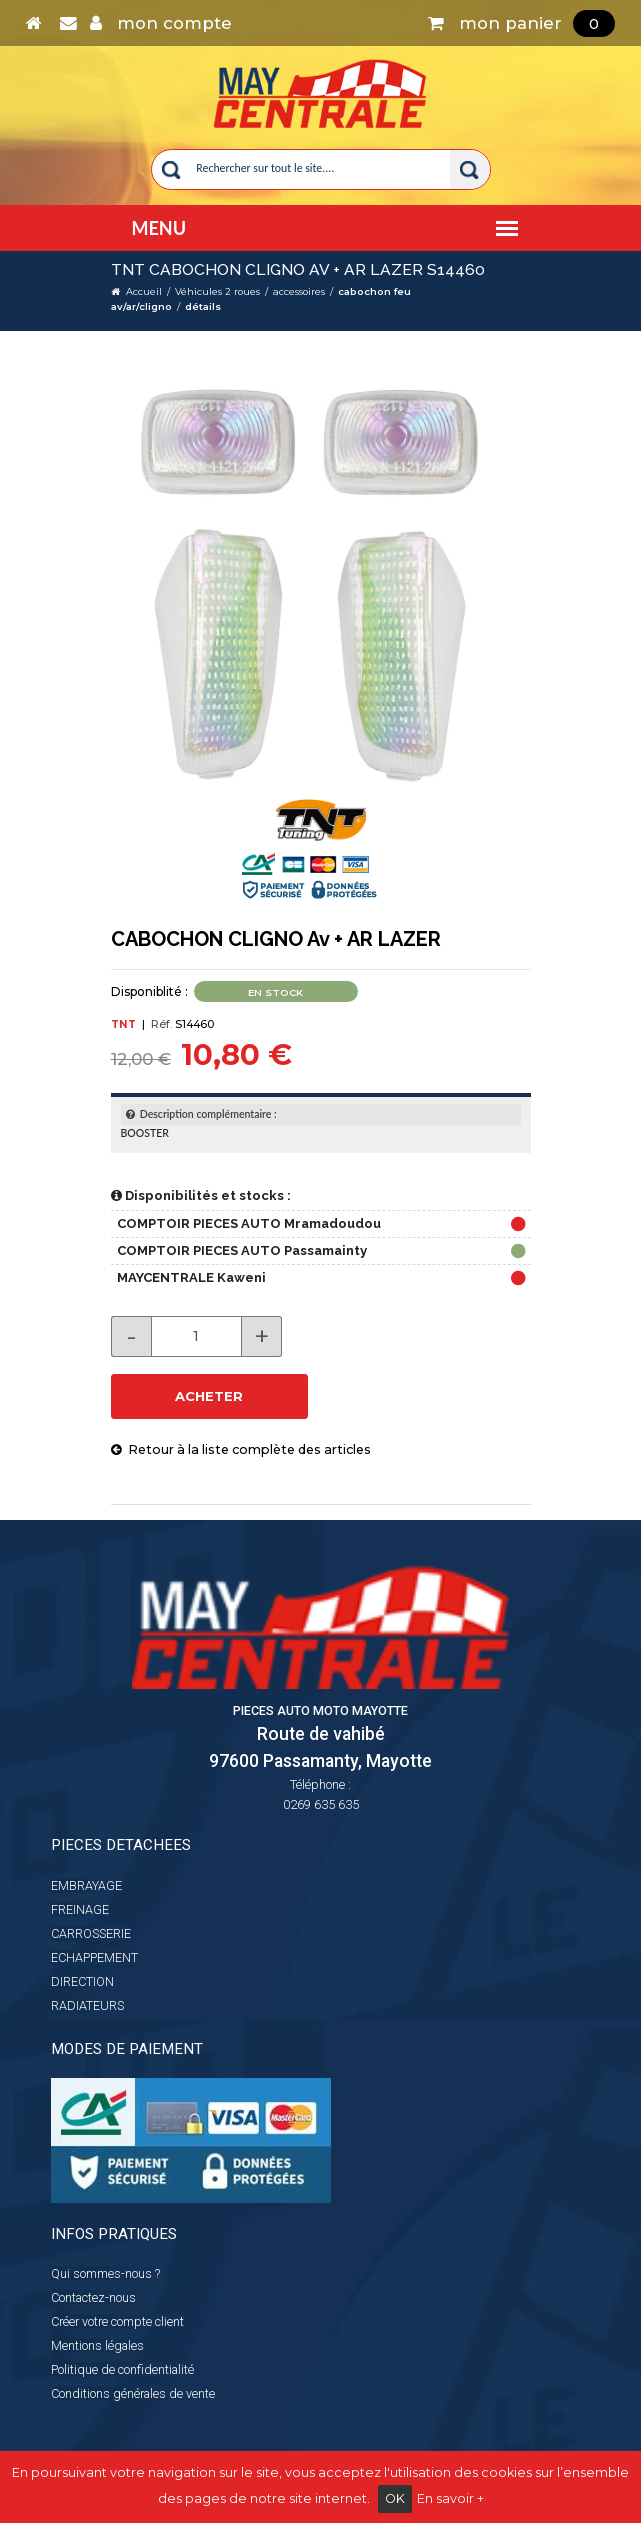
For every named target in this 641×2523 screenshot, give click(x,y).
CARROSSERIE (91, 1933)
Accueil (144, 291)
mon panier (521, 23)
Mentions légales (97, 2345)
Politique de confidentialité (122, 2369)
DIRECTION (82, 1981)
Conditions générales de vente (133, 2393)
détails (203, 306)
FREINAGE (80, 1909)
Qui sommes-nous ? (105, 2273)
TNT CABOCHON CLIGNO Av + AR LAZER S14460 (298, 269)
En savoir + (450, 2498)
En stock (275, 992)
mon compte (161, 23)
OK (395, 2498)
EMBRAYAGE (86, 1885)
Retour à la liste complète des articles (241, 1449)
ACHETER (209, 1396)
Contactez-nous (93, 2297)
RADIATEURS (87, 2005)
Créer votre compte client (117, 2321)
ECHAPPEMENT (94, 1957)
